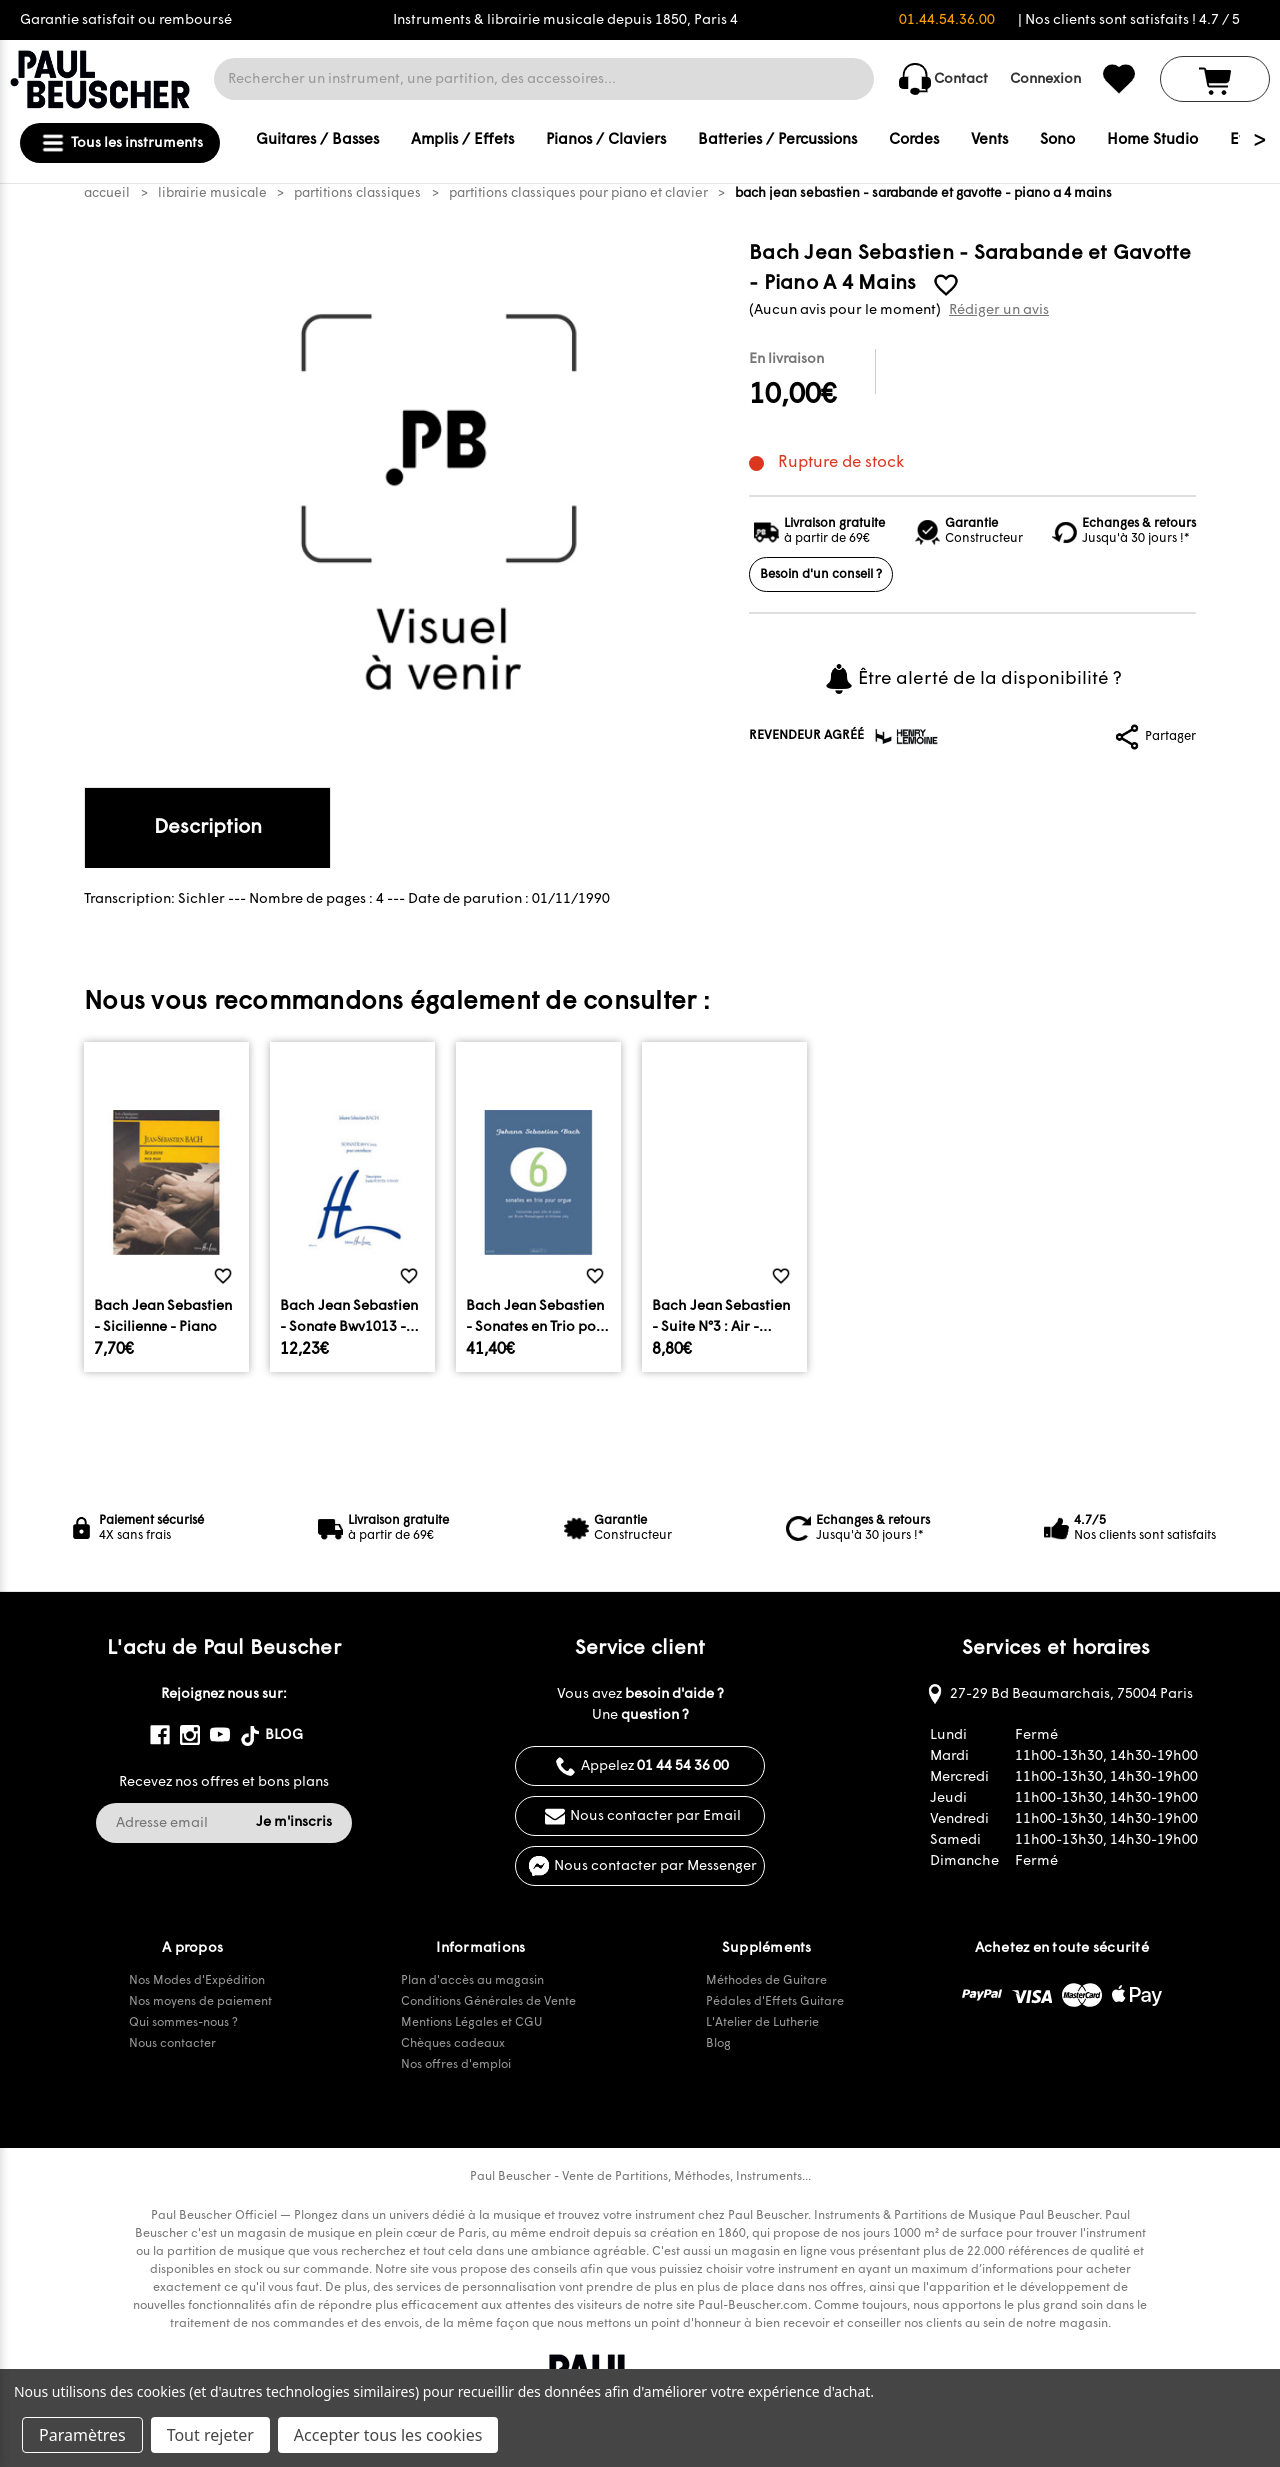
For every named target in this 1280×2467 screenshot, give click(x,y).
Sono (1057, 140)
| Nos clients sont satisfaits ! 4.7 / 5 (1129, 20)
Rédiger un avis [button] (999, 310)
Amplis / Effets (462, 140)
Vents (989, 140)
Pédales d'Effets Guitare (775, 2002)
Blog (718, 2044)
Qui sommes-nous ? (183, 2023)
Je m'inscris (294, 1822)
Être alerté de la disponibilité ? (972, 679)
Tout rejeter (210, 2435)
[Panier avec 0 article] (1215, 79)
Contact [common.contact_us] (943, 79)
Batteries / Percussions (777, 140)
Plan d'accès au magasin (472, 1981)
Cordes (914, 140)
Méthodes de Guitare (766, 1981)
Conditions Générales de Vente (488, 2002)
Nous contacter (172, 2044)
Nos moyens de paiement (200, 2002)
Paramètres (82, 2435)
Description (208, 828)
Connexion (1045, 79)
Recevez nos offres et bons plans (224, 1782)
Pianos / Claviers (606, 140)
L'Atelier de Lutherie (762, 2023)
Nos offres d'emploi (456, 2065)
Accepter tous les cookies (388, 2435)
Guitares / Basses (317, 140)
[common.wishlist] (1119, 79)
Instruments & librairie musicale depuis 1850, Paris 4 (565, 20)
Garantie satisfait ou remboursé (126, 20)
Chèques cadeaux (453, 2044)
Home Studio (1152, 140)
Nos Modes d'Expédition (197, 1981)
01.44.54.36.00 (947, 20)
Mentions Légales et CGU (471, 2023)
